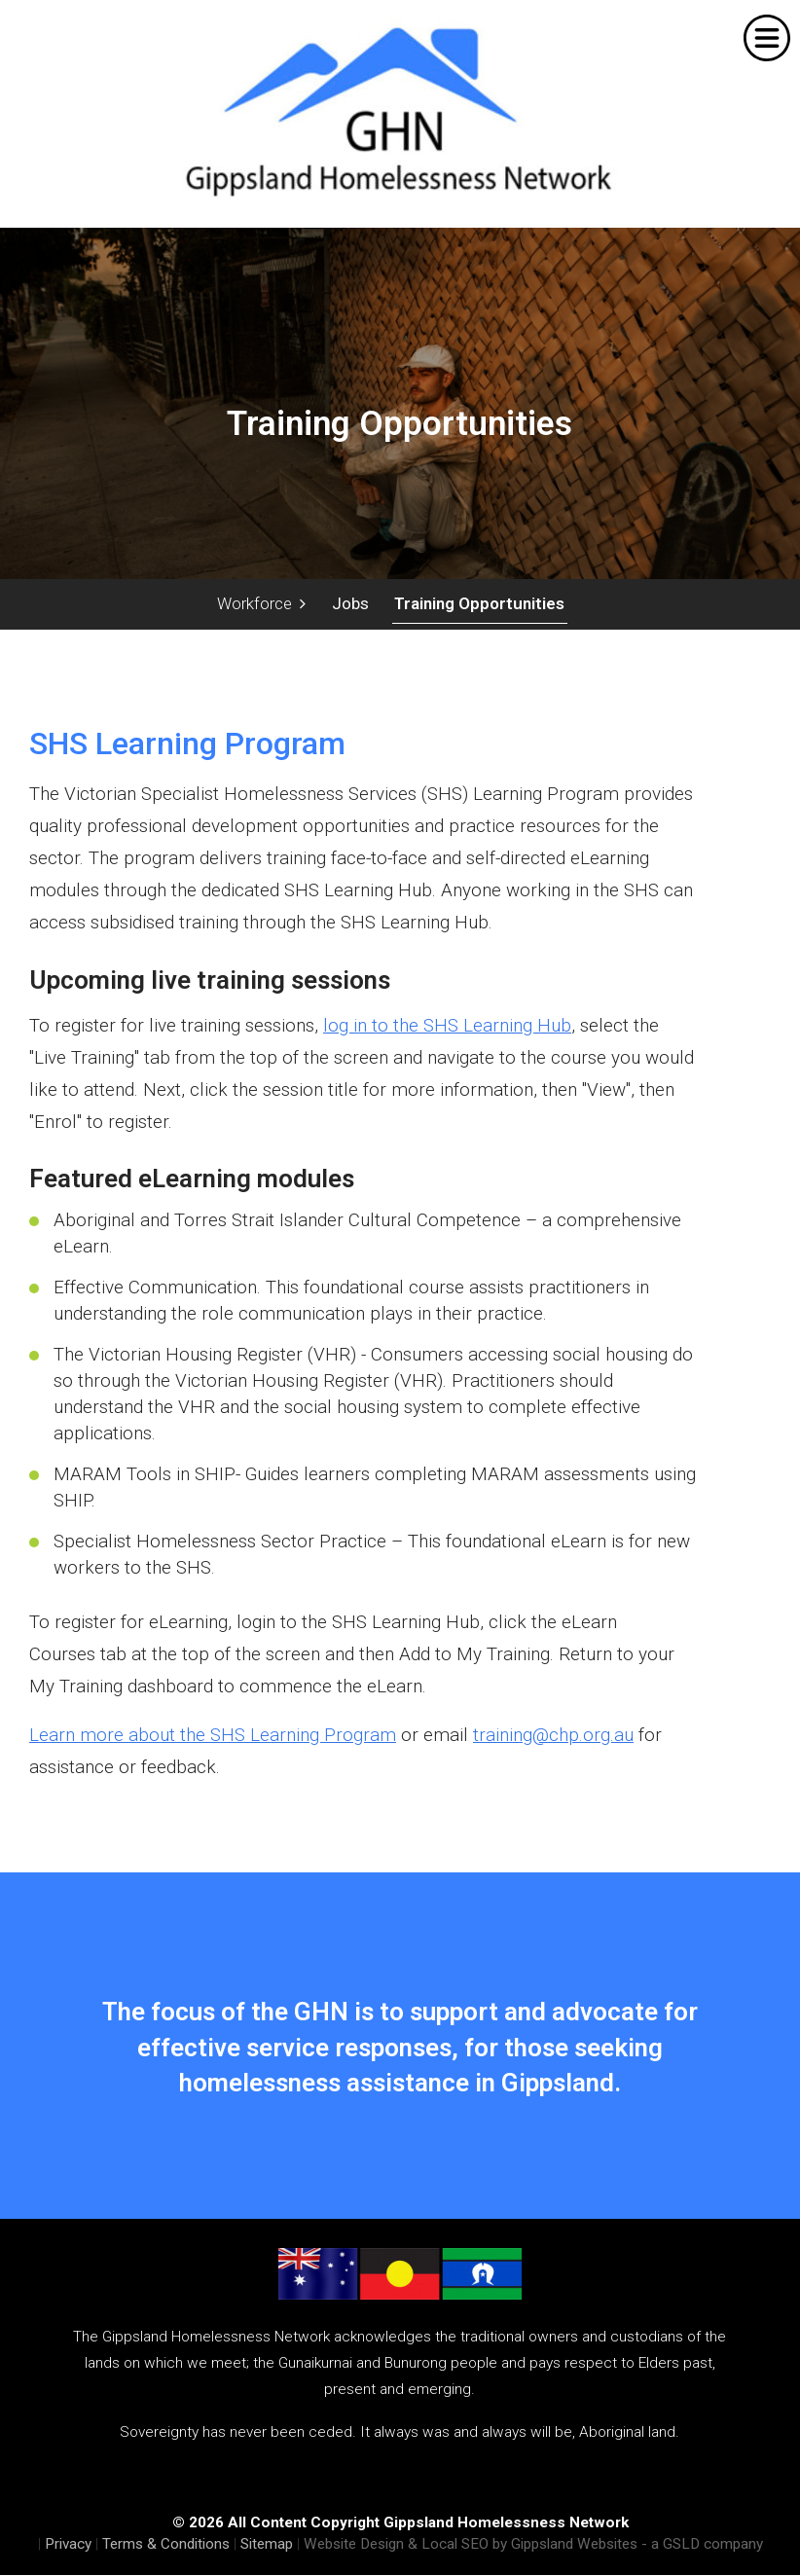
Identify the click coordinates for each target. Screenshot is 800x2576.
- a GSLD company (702, 2545)
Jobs (349, 603)
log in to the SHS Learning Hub (447, 1026)
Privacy (68, 2545)
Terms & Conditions (166, 2545)
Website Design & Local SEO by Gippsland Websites (470, 2545)
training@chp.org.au (553, 1735)
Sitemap (266, 2545)
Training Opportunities (478, 603)
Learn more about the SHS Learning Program (212, 1735)
